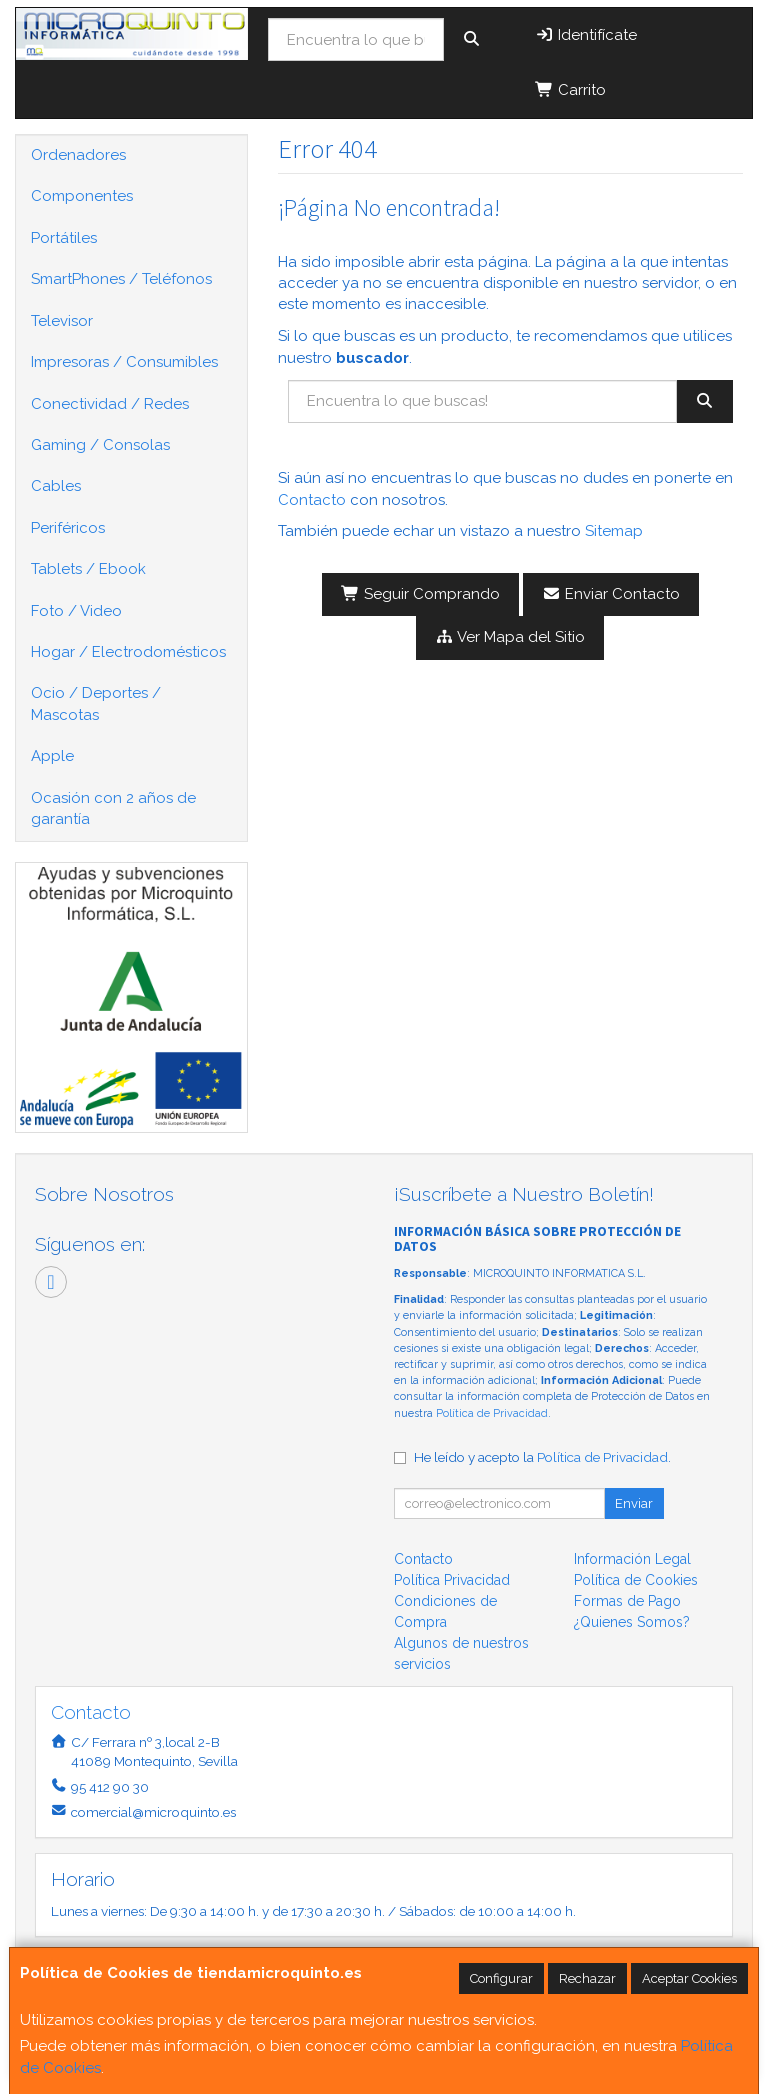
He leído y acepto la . (542, 1457)
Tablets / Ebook (88, 569)
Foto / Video (76, 611)
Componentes (82, 196)
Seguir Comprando (420, 594)
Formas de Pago (627, 1601)
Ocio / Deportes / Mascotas (96, 703)
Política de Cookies (636, 1580)
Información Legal (632, 1559)
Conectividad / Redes (110, 404)
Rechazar (587, 1978)
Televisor (62, 321)
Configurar (501, 1978)
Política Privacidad (452, 1580)
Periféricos (68, 528)
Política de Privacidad (492, 1413)
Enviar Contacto (611, 594)
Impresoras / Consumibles (124, 362)
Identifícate (586, 35)
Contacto (312, 500)
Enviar (634, 1503)
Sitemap (614, 531)
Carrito (570, 90)
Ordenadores (78, 155)
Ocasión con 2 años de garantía (113, 808)
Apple (52, 756)
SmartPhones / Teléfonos (121, 279)
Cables (56, 486)
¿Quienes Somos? (632, 1622)
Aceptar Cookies (689, 1978)
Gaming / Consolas (100, 445)
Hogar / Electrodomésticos (128, 652)
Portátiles (64, 238)
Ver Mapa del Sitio (510, 637)
